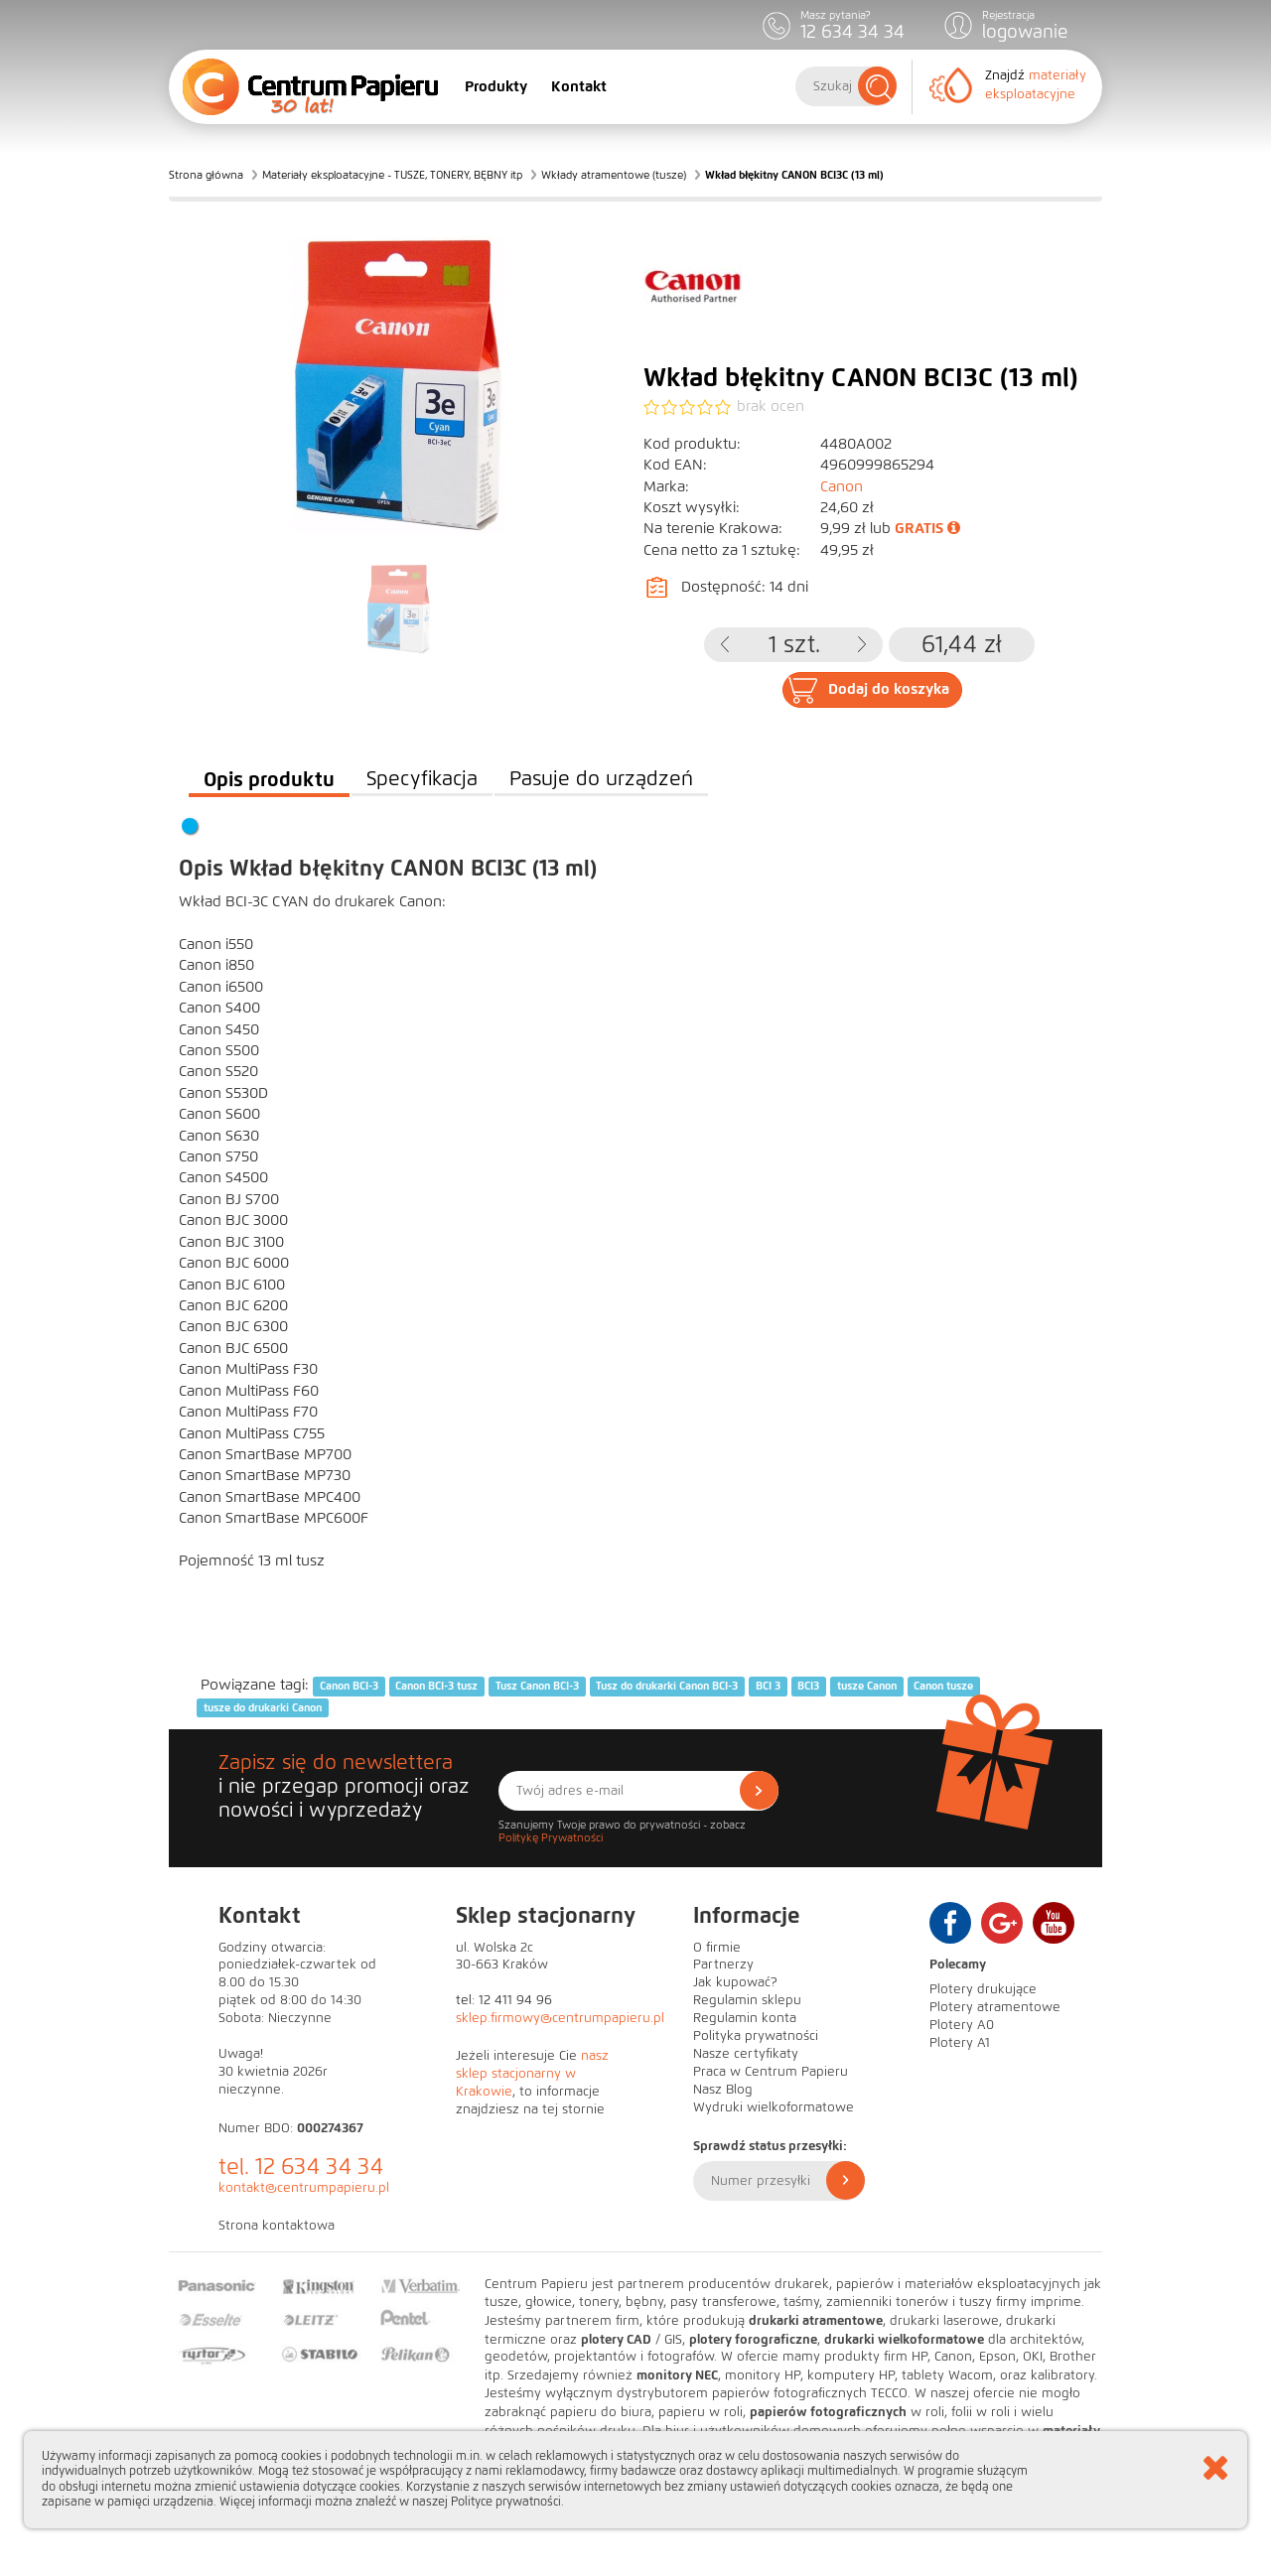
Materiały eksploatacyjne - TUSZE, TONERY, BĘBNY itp (392, 175)
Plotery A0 (961, 2025)
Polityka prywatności (755, 2036)
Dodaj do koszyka (888, 689)
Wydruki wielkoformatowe (773, 2107)
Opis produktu (269, 779)
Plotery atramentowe (994, 2007)
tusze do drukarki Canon (263, 1707)
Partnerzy (723, 1964)
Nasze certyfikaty (745, 2054)
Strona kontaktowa (276, 2226)
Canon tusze (943, 1686)
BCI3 (808, 1686)
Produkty (496, 86)
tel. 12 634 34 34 (300, 2166)
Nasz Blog (723, 2090)
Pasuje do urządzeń (601, 778)
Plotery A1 (959, 2043)
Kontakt (579, 86)
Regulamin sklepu (747, 2000)
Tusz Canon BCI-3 (537, 1686)
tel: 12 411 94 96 (504, 2000)
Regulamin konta (744, 2018)
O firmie (717, 1948)
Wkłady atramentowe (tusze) (613, 175)
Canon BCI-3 (349, 1686)
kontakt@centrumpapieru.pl (303, 2188)
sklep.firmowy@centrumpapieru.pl (560, 2018)
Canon (841, 486)
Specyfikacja (422, 778)
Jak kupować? (735, 1982)
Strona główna (206, 175)
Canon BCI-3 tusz (436, 1686)
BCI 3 (768, 1686)
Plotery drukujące (983, 1989)
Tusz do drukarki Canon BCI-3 (667, 1686)
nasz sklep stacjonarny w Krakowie (532, 2074)
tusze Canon (867, 1686)
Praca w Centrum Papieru (770, 2072)
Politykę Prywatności (550, 1837)
